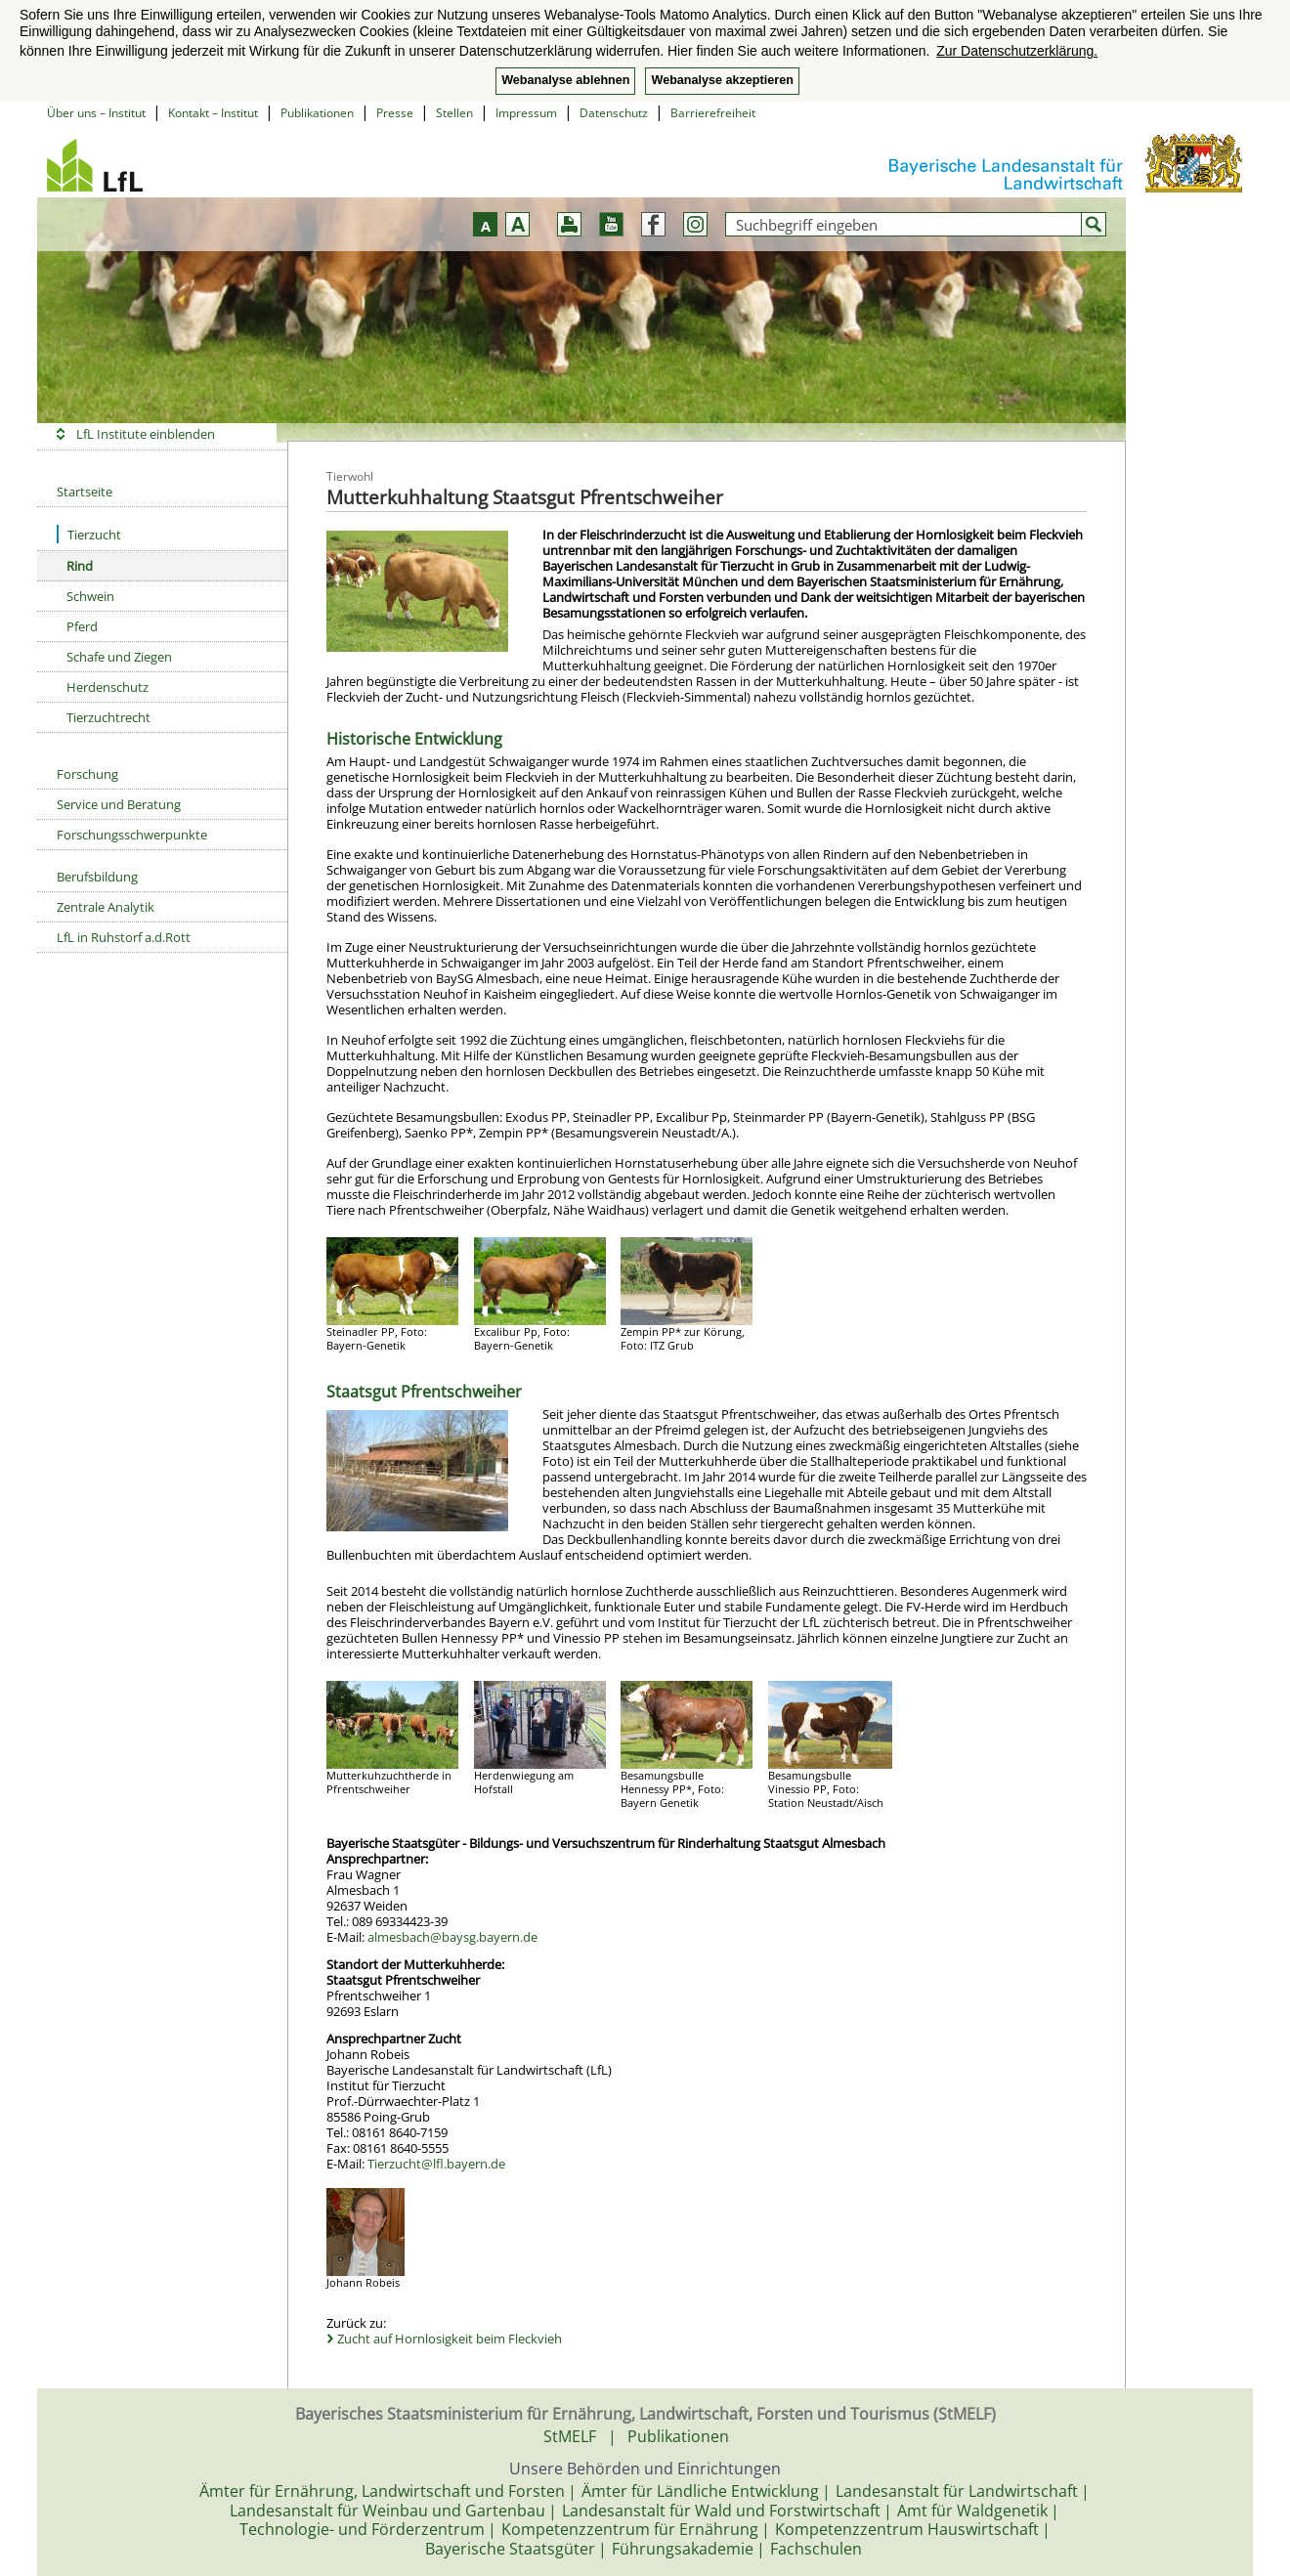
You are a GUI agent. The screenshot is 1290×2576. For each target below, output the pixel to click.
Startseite (84, 491)
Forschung (87, 774)
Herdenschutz (107, 687)
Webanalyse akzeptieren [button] (722, 80)
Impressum (526, 113)
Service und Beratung (119, 804)
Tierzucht (89, 534)
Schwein (90, 596)
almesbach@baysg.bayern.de (452, 1937)
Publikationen (317, 113)
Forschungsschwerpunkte (132, 834)
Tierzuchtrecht (108, 717)
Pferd (82, 626)
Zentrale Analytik (105, 907)
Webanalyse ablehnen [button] (565, 80)
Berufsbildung (97, 876)
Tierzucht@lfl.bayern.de (436, 2163)
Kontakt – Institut (213, 113)
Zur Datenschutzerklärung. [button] (1016, 51)
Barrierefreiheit (712, 113)
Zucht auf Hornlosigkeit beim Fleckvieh (449, 2338)
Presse (394, 113)
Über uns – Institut (96, 113)
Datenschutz (614, 113)
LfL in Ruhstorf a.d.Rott (124, 937)
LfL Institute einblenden (145, 434)
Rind (79, 566)
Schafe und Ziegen (119, 656)
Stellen (454, 113)
